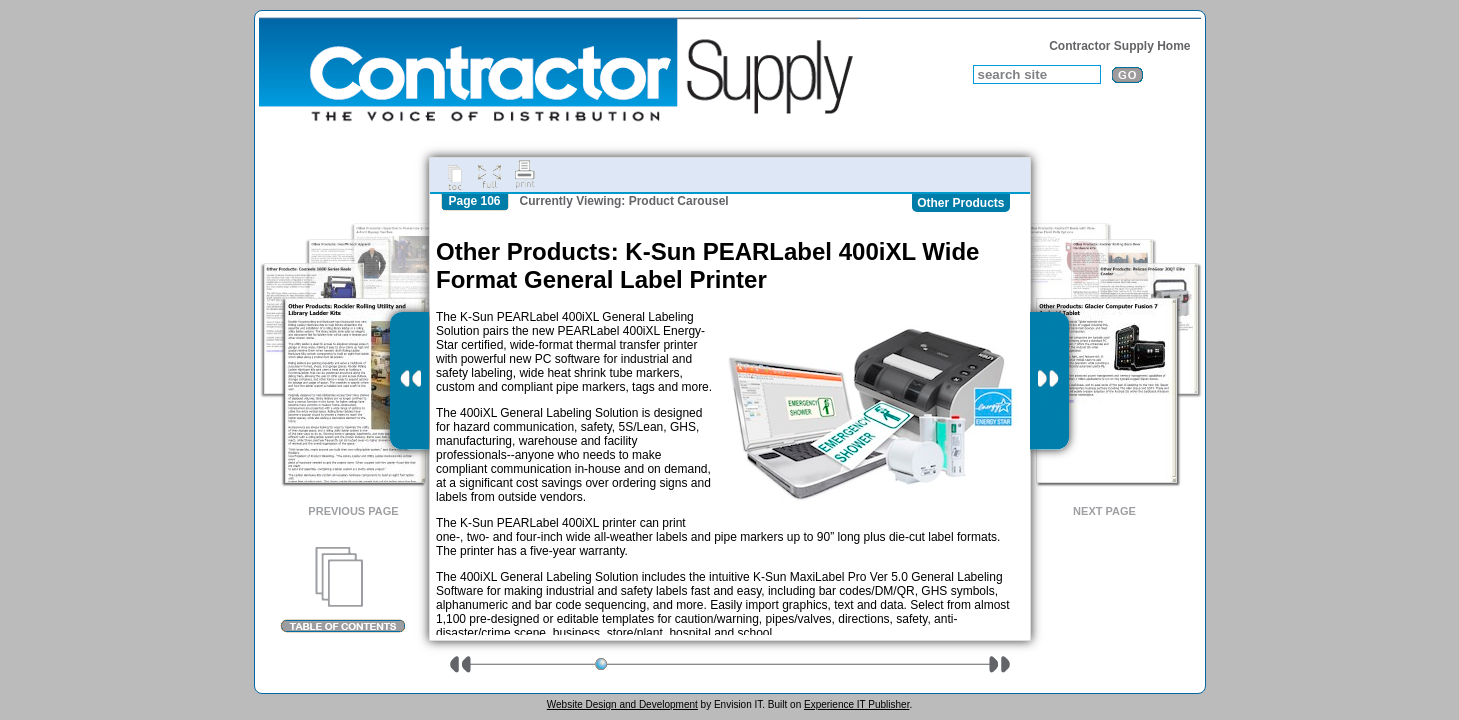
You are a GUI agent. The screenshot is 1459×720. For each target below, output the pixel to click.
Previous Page (353, 511)
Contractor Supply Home (1119, 46)
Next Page (1104, 511)
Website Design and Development (622, 704)
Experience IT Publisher (856, 704)
